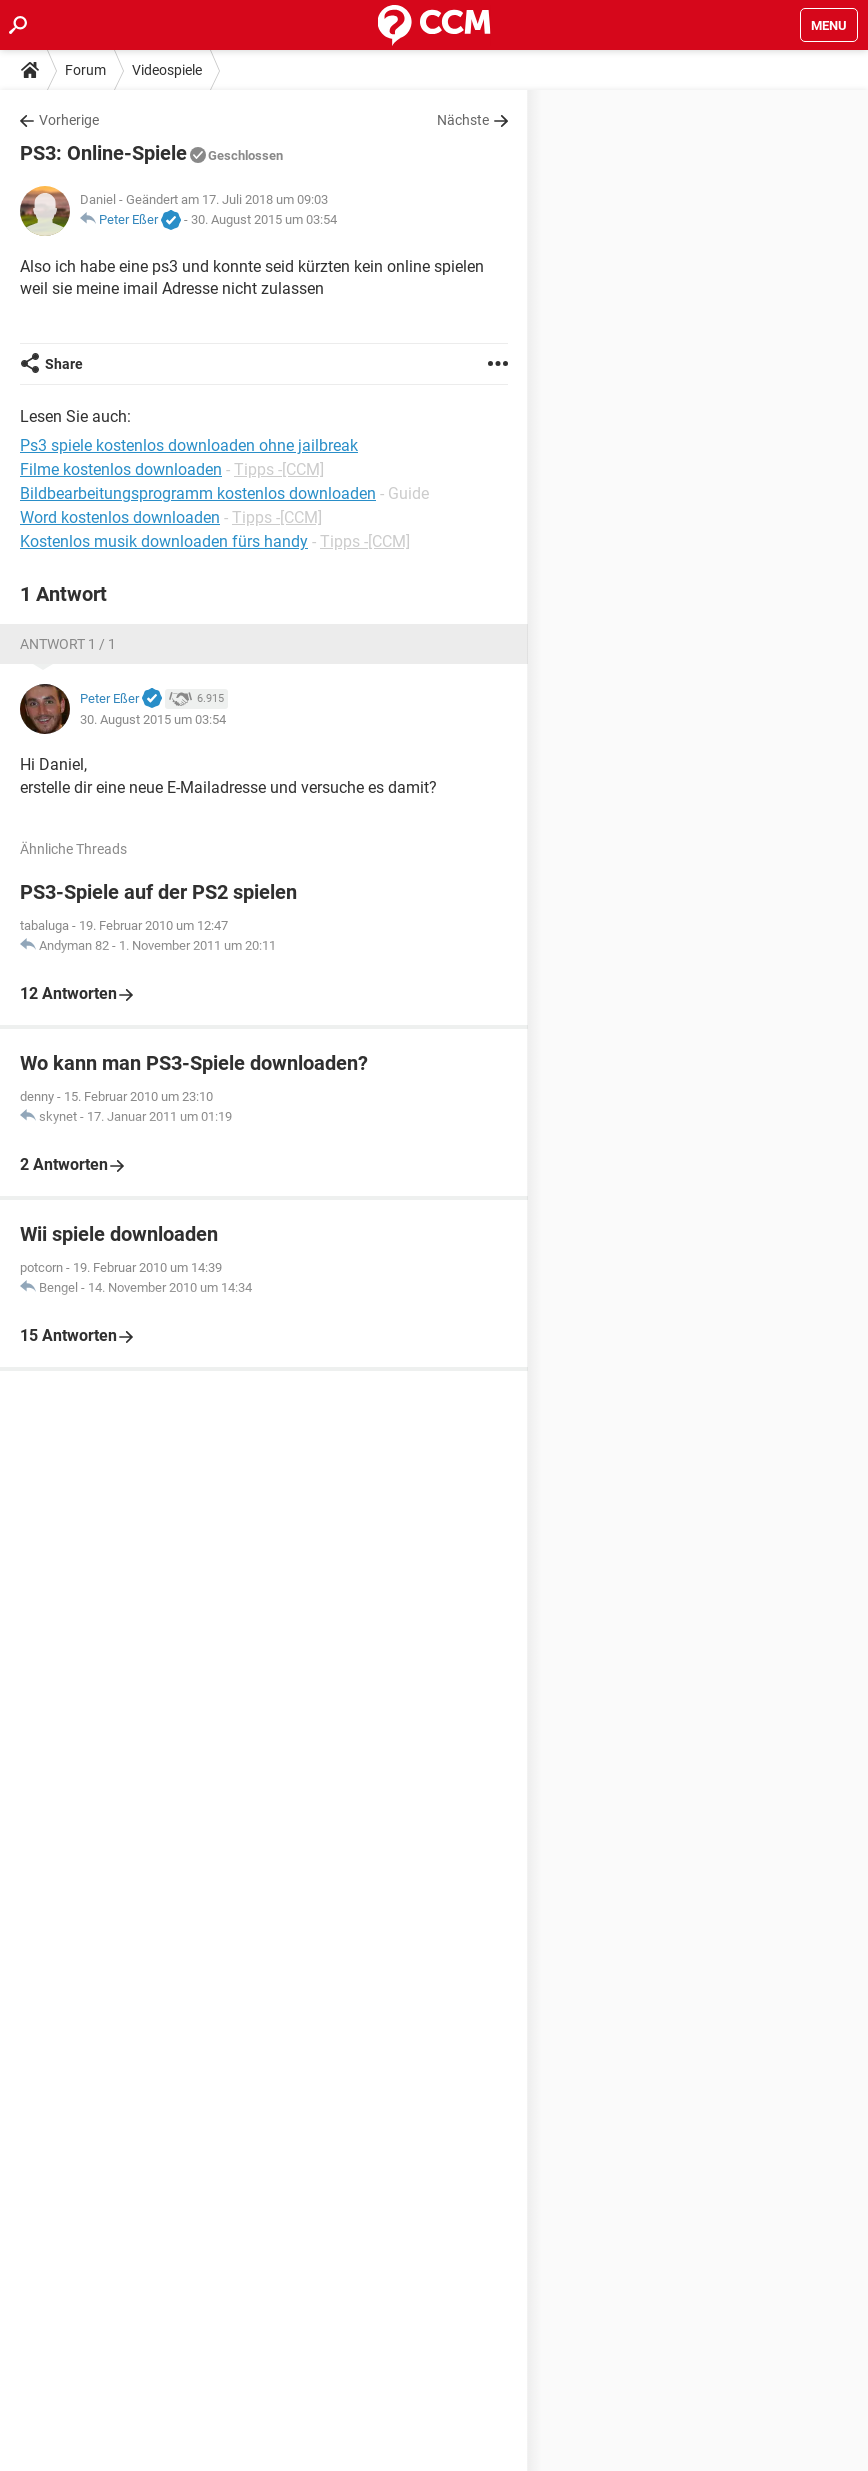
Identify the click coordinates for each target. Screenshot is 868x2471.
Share (64, 364)
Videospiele (167, 70)
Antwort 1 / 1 (68, 644)
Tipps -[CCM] (279, 469)
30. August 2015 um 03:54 (264, 219)
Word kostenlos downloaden (120, 517)
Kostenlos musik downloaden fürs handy (164, 541)
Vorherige (69, 120)
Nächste (463, 120)
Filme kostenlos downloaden (121, 469)
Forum (85, 70)
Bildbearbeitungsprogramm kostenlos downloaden (198, 493)
